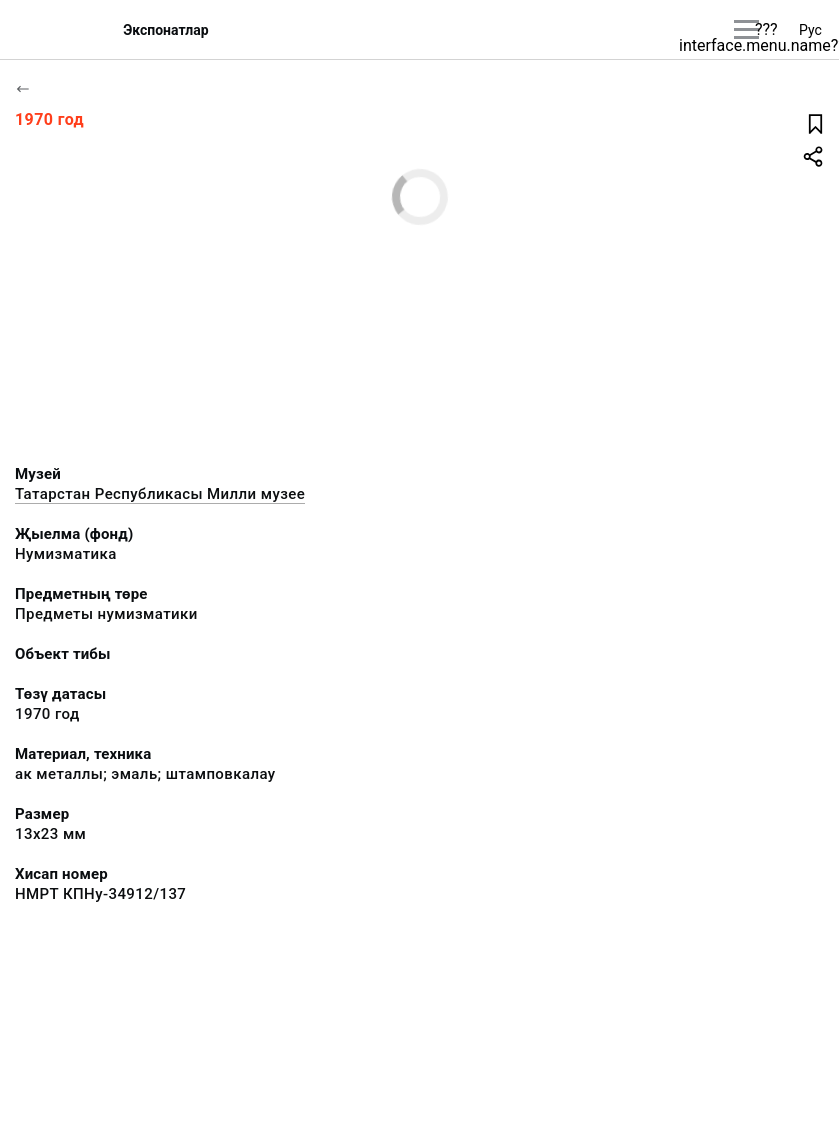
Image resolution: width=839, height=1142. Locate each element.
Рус (810, 30)
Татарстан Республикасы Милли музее (160, 494)
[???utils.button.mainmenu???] (746, 29)
